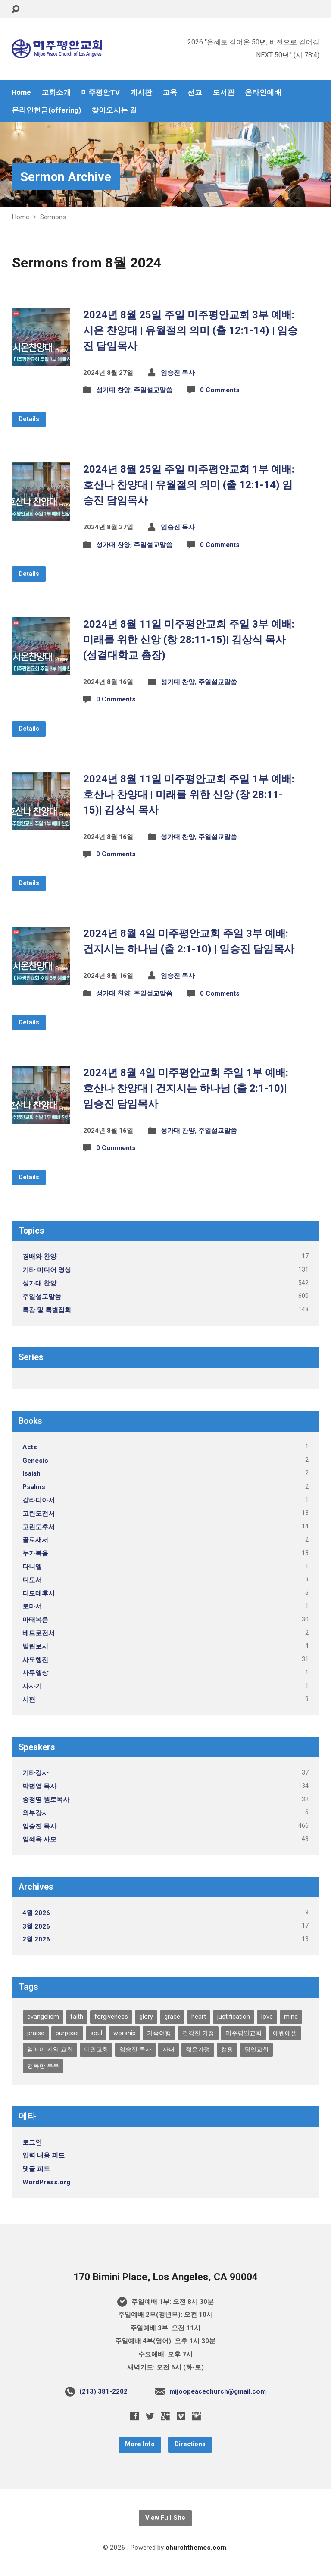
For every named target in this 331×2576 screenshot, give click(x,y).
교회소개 (56, 92)
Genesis (35, 1460)
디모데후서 (38, 1593)
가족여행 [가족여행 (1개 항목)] (159, 2033)
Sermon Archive (65, 177)
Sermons (53, 217)
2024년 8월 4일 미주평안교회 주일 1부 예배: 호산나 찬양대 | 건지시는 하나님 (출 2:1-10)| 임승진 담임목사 (185, 1088)
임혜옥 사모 (39, 1839)
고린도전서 (38, 1513)
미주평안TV (100, 92)
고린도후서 (38, 1527)
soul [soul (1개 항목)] (96, 2033)
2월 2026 (36, 1939)
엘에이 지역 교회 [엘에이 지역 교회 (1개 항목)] (50, 2049)
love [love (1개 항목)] (267, 2016)
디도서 (32, 1580)
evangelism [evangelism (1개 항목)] (43, 2016)
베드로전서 (38, 1633)
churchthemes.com (196, 2547)
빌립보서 (35, 1646)
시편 (28, 1699)
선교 (194, 92)
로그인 (32, 2142)
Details (29, 419)
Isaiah (31, 1473)
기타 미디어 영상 (46, 1270)
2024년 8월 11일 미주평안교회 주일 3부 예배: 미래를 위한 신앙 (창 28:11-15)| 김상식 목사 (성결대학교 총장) (188, 639)
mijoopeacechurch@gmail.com (217, 2391)
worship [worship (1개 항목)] (124, 2033)
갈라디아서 (38, 1500)
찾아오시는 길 (114, 110)
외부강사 (35, 1813)
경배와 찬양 (39, 1256)
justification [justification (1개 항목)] (233, 2016)
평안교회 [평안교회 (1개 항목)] (256, 2049)
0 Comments (220, 390)
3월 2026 (36, 1926)
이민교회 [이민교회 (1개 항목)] (96, 2049)
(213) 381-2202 (103, 2391)
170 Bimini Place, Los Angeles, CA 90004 (165, 2277)
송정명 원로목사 (45, 1799)
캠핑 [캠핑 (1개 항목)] (227, 2049)
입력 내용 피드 (43, 2155)
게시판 (141, 92)
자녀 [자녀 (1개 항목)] (168, 2049)
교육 (169, 92)
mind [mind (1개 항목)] (291, 2016)
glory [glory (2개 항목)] (146, 2016)
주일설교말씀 (153, 390)
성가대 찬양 (113, 390)
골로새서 (35, 1540)
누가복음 (35, 1553)
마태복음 (35, 1620)
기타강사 (35, 1773)
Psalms (33, 1487)
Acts (29, 1447)
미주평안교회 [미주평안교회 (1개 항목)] (243, 2033)
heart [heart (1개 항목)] (198, 2016)
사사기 (32, 1686)
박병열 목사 (39, 1786)
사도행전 (35, 1660)
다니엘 (32, 1567)
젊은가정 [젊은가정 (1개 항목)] (198, 2049)
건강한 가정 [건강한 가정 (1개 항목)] (198, 2033)
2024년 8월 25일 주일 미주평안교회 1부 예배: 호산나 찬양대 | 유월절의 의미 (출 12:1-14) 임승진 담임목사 (188, 484)
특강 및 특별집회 (46, 1310)
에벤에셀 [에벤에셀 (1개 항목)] (285, 2033)
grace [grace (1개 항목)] (172, 2016)
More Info (140, 2444)
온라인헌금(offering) (46, 110)
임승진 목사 (178, 373)
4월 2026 (36, 1913)
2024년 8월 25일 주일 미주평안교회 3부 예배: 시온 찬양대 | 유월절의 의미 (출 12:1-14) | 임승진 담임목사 (190, 330)
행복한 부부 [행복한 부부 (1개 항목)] (43, 2066)
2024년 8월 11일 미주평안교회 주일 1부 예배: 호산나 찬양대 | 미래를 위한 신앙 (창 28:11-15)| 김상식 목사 (188, 794)
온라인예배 (263, 92)
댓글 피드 (36, 2169)
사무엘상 (35, 1673)
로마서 (32, 1606)
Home (21, 92)
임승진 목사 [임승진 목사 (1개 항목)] (135, 2049)
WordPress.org (46, 2182)
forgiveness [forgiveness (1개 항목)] (111, 2016)
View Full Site (165, 2518)
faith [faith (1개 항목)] (76, 2016)
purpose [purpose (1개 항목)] (67, 2033)
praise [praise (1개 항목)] (35, 2033)
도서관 (223, 92)
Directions (190, 2444)
